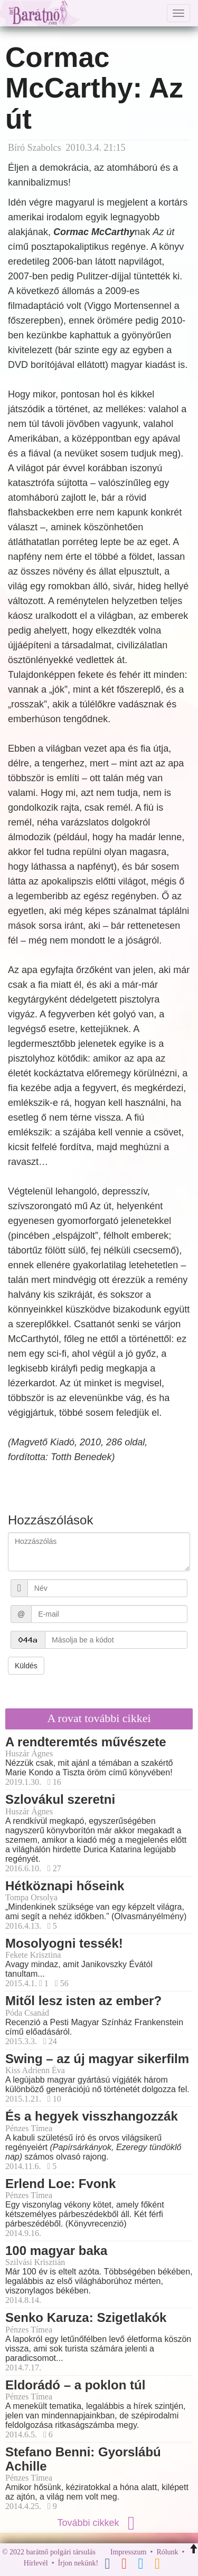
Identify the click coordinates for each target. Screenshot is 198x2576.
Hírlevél (36, 2563)
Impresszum (128, 2552)
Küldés (26, 1665)
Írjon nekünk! (78, 2563)
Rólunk (167, 2552)
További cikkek (98, 2522)
